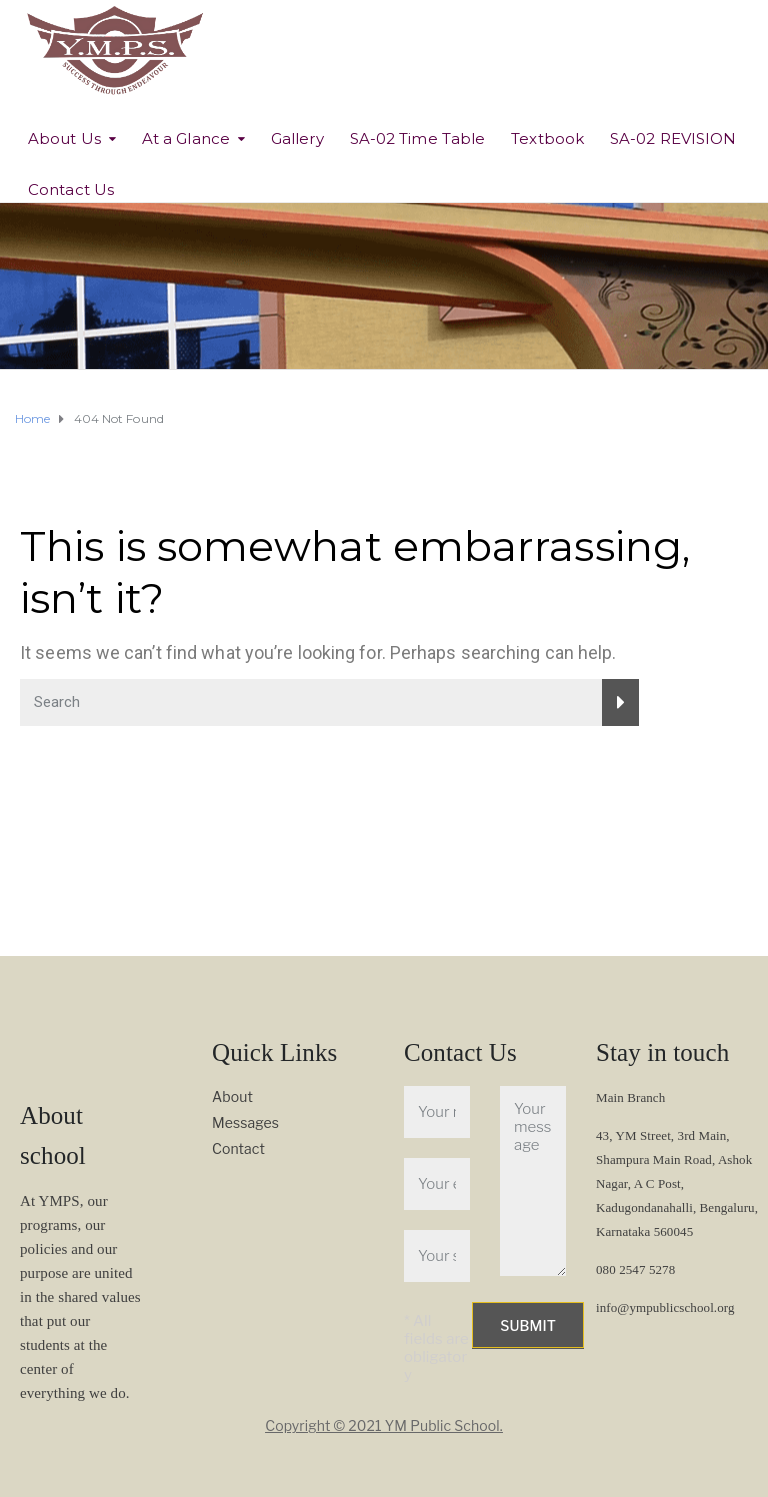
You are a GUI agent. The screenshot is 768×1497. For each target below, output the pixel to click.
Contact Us (71, 189)
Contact (238, 1148)
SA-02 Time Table (418, 138)
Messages (245, 1122)
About (232, 1096)
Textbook (547, 138)
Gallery (297, 138)
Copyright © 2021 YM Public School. (384, 1425)
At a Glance (186, 138)
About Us (64, 138)
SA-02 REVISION (673, 138)
